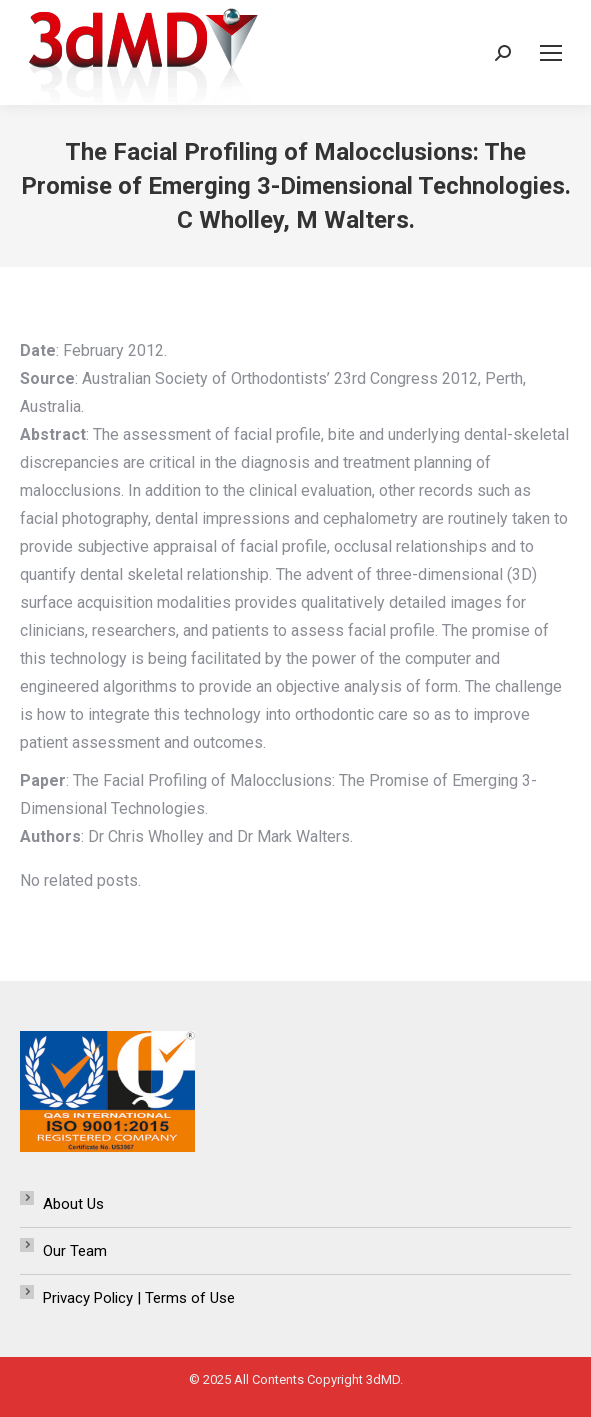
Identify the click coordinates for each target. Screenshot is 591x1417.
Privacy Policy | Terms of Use (139, 1298)
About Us (73, 1204)
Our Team (75, 1251)
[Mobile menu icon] (551, 53)
